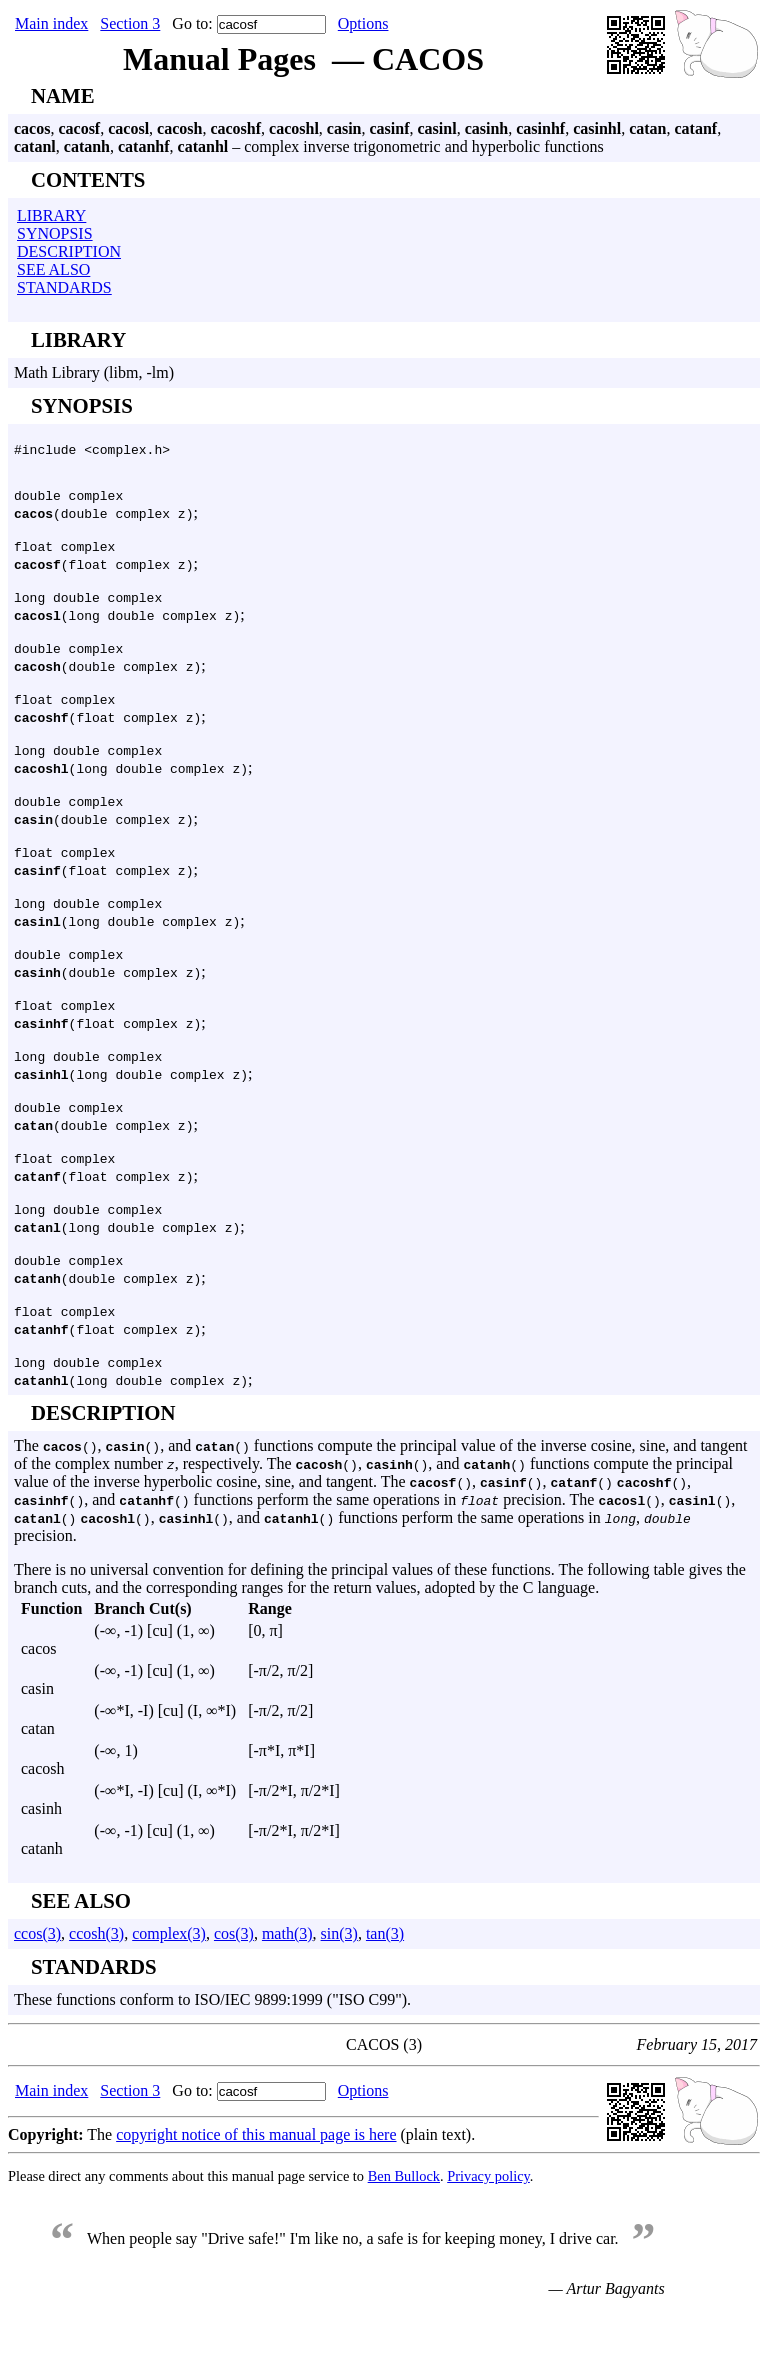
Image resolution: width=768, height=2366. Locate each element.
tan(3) (385, 1990)
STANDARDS (64, 287)
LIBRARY (51, 215)
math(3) (287, 1990)
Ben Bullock (404, 2233)
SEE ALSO (53, 269)
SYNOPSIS (55, 233)
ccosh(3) (96, 1990)
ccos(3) (37, 1990)
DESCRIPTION (69, 251)
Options (363, 23)
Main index (51, 23)
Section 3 (130, 23)
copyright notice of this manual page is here (256, 2191)
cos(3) (234, 1990)
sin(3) (339, 1990)
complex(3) (169, 1990)
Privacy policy (488, 2233)
